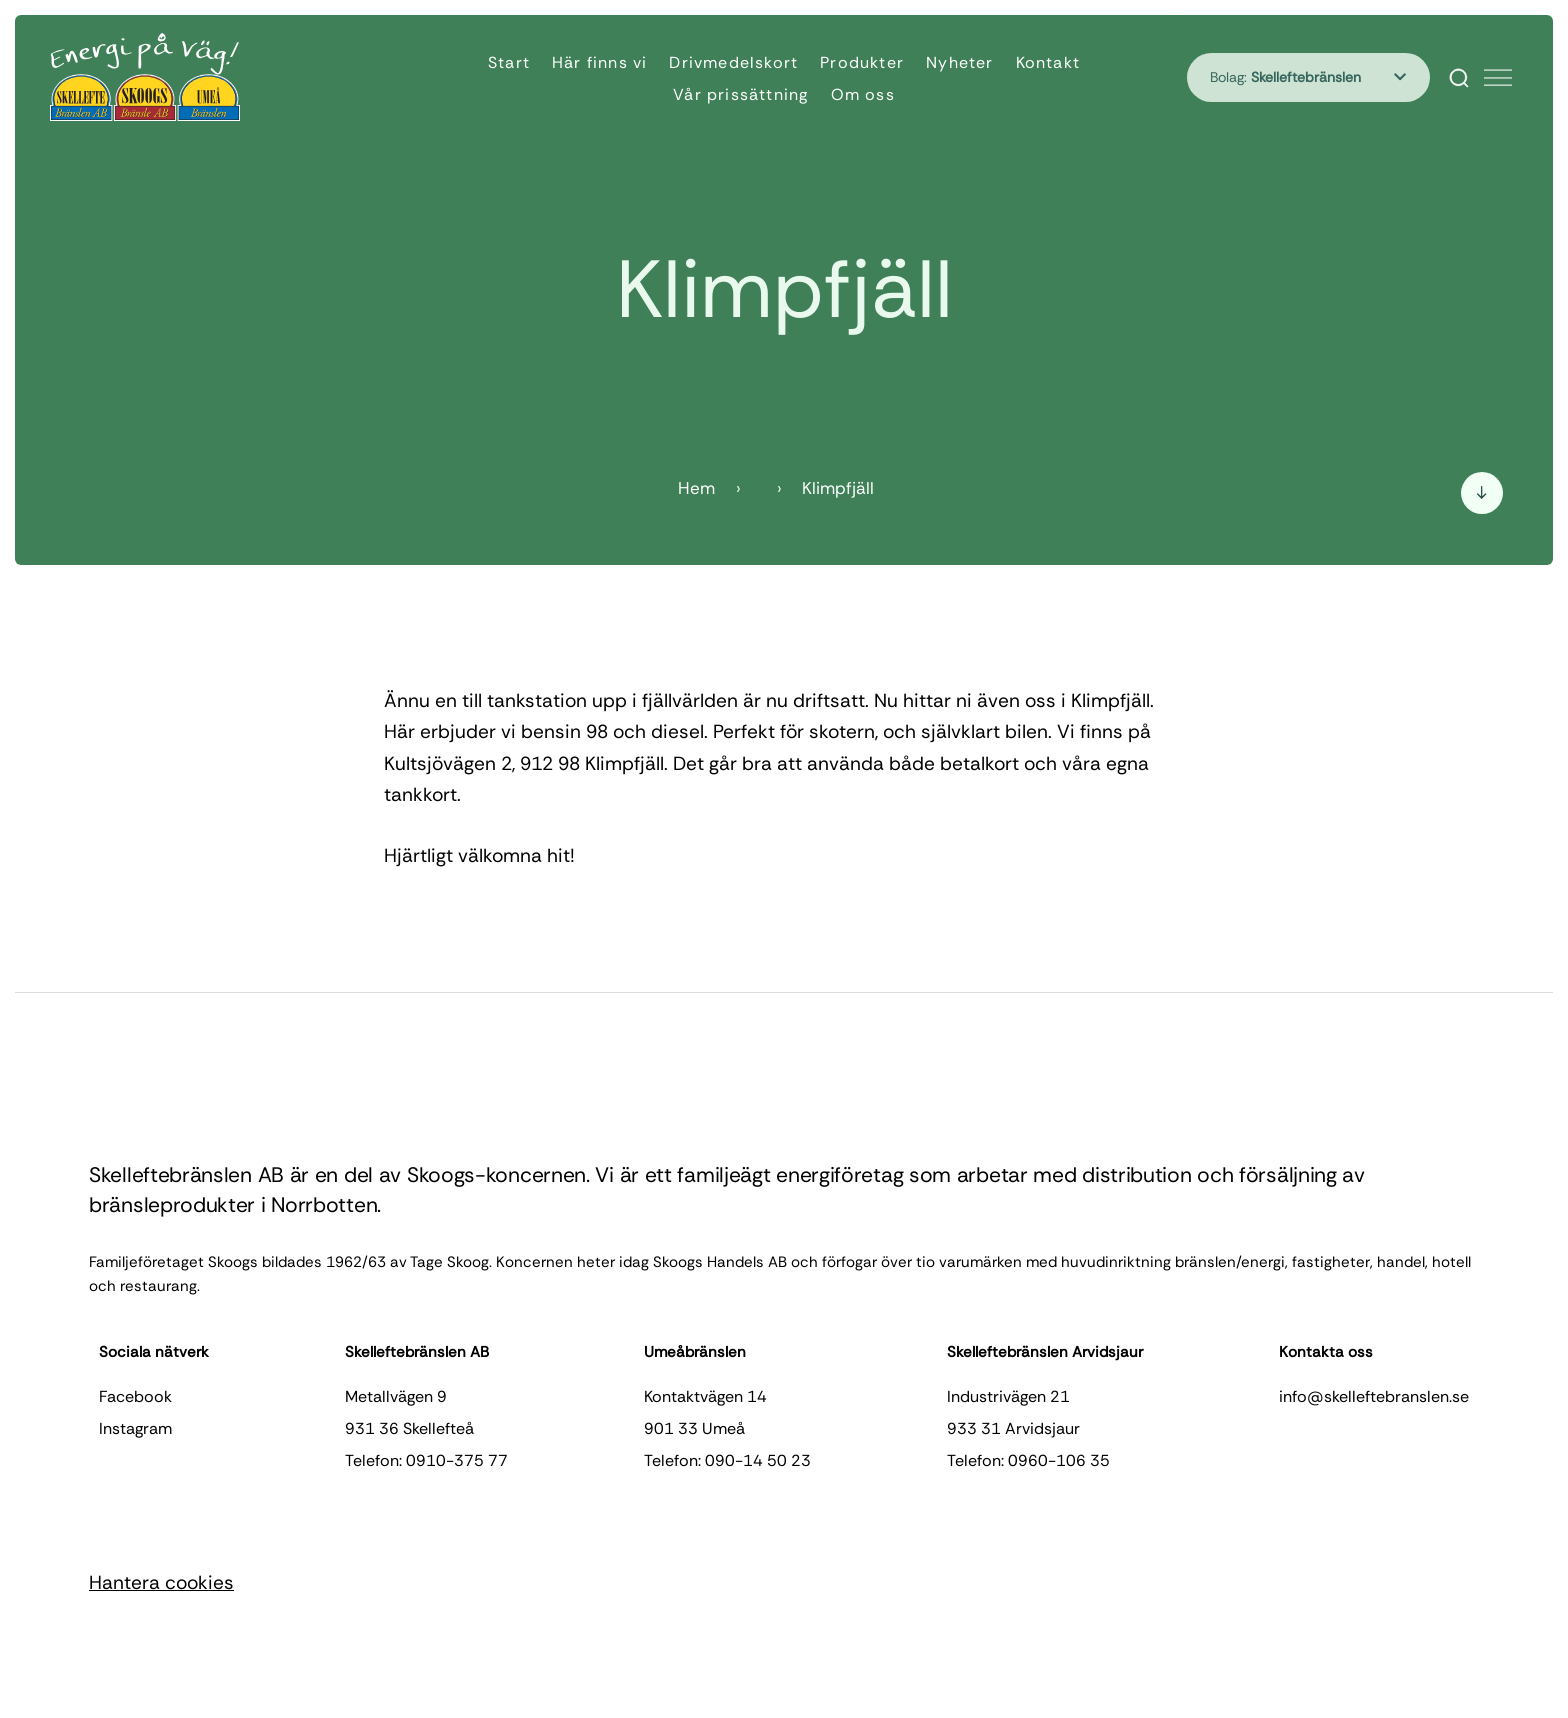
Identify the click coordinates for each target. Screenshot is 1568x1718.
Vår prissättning (740, 94)
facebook (135, 1396)
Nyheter (959, 62)
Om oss (863, 94)
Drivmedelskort (733, 62)
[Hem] (145, 77)
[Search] (1459, 78)
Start (509, 62)
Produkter (862, 62)
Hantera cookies (161, 1582)
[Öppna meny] (1498, 78)
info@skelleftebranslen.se (1374, 1396)
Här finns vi (599, 62)
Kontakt (1048, 62)
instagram (135, 1428)
